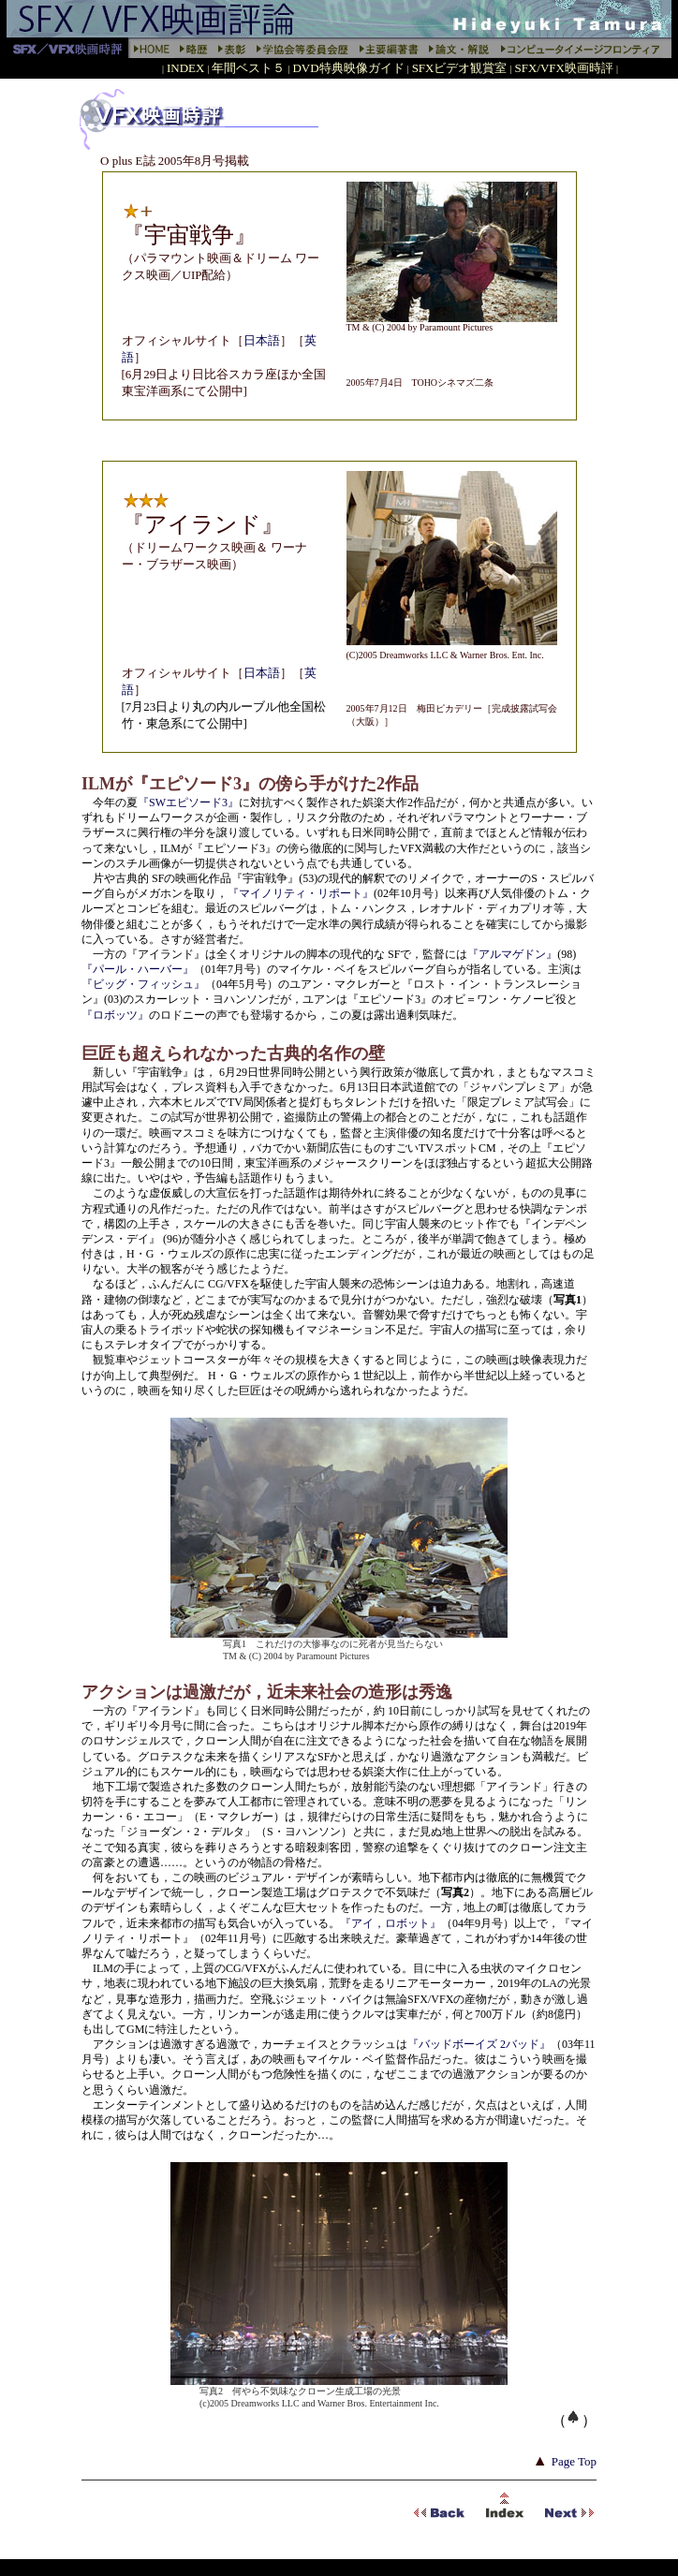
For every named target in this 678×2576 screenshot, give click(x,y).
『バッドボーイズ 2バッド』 (479, 2044)
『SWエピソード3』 (188, 802)
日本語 (261, 340)
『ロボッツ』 (115, 1015)
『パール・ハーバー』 (137, 969)
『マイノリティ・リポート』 (301, 893)
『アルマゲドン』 (512, 954)
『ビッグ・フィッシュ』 (143, 984)
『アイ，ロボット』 (390, 1923)
